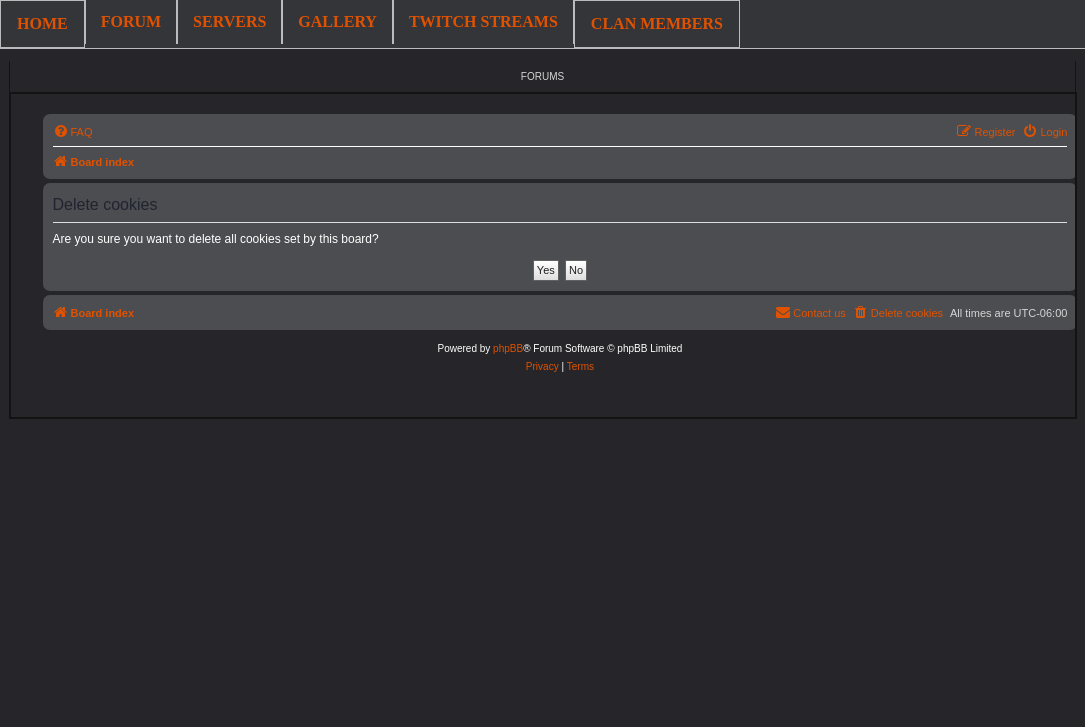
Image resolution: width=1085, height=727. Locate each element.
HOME (42, 23)
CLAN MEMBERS (657, 23)
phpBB (508, 348)
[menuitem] (73, 132)
